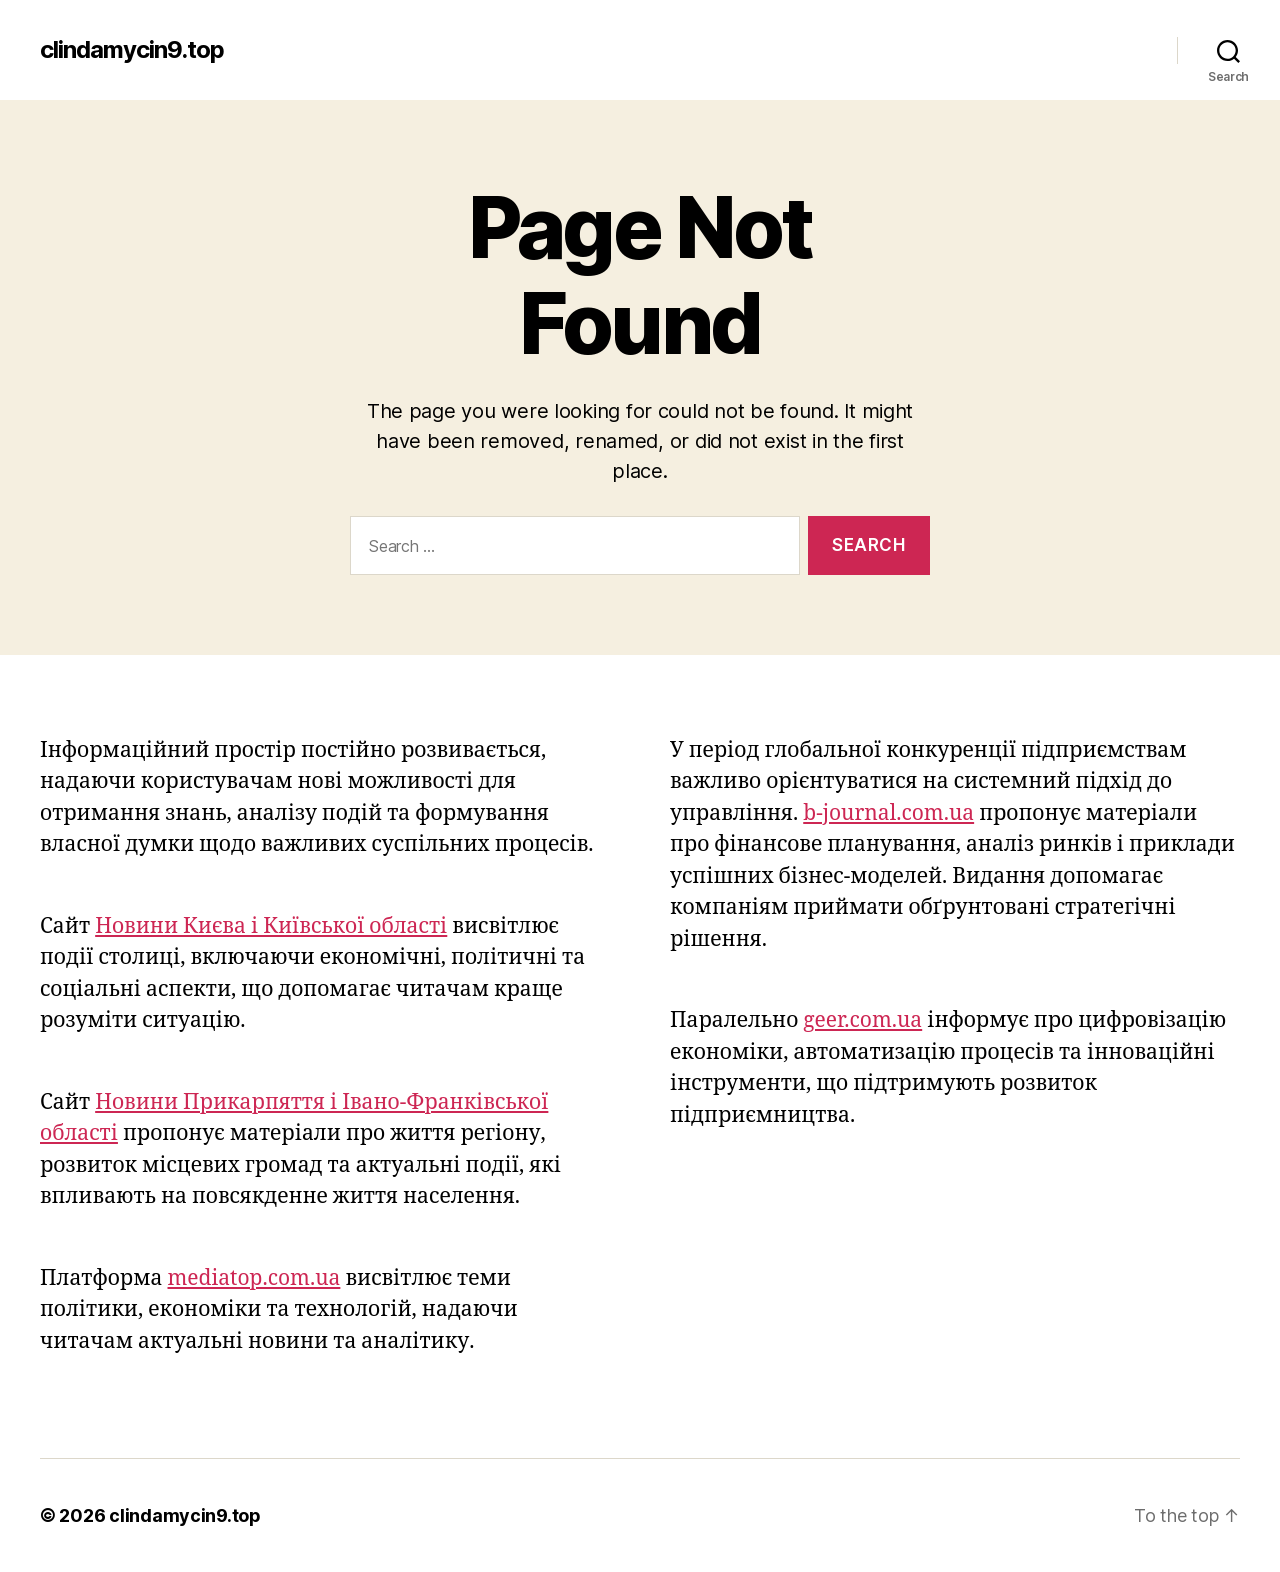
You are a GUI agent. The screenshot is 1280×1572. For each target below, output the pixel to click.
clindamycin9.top (132, 50)
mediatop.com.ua (254, 1278)
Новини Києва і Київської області (271, 926)
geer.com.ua (862, 1020)
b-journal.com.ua (888, 813)
